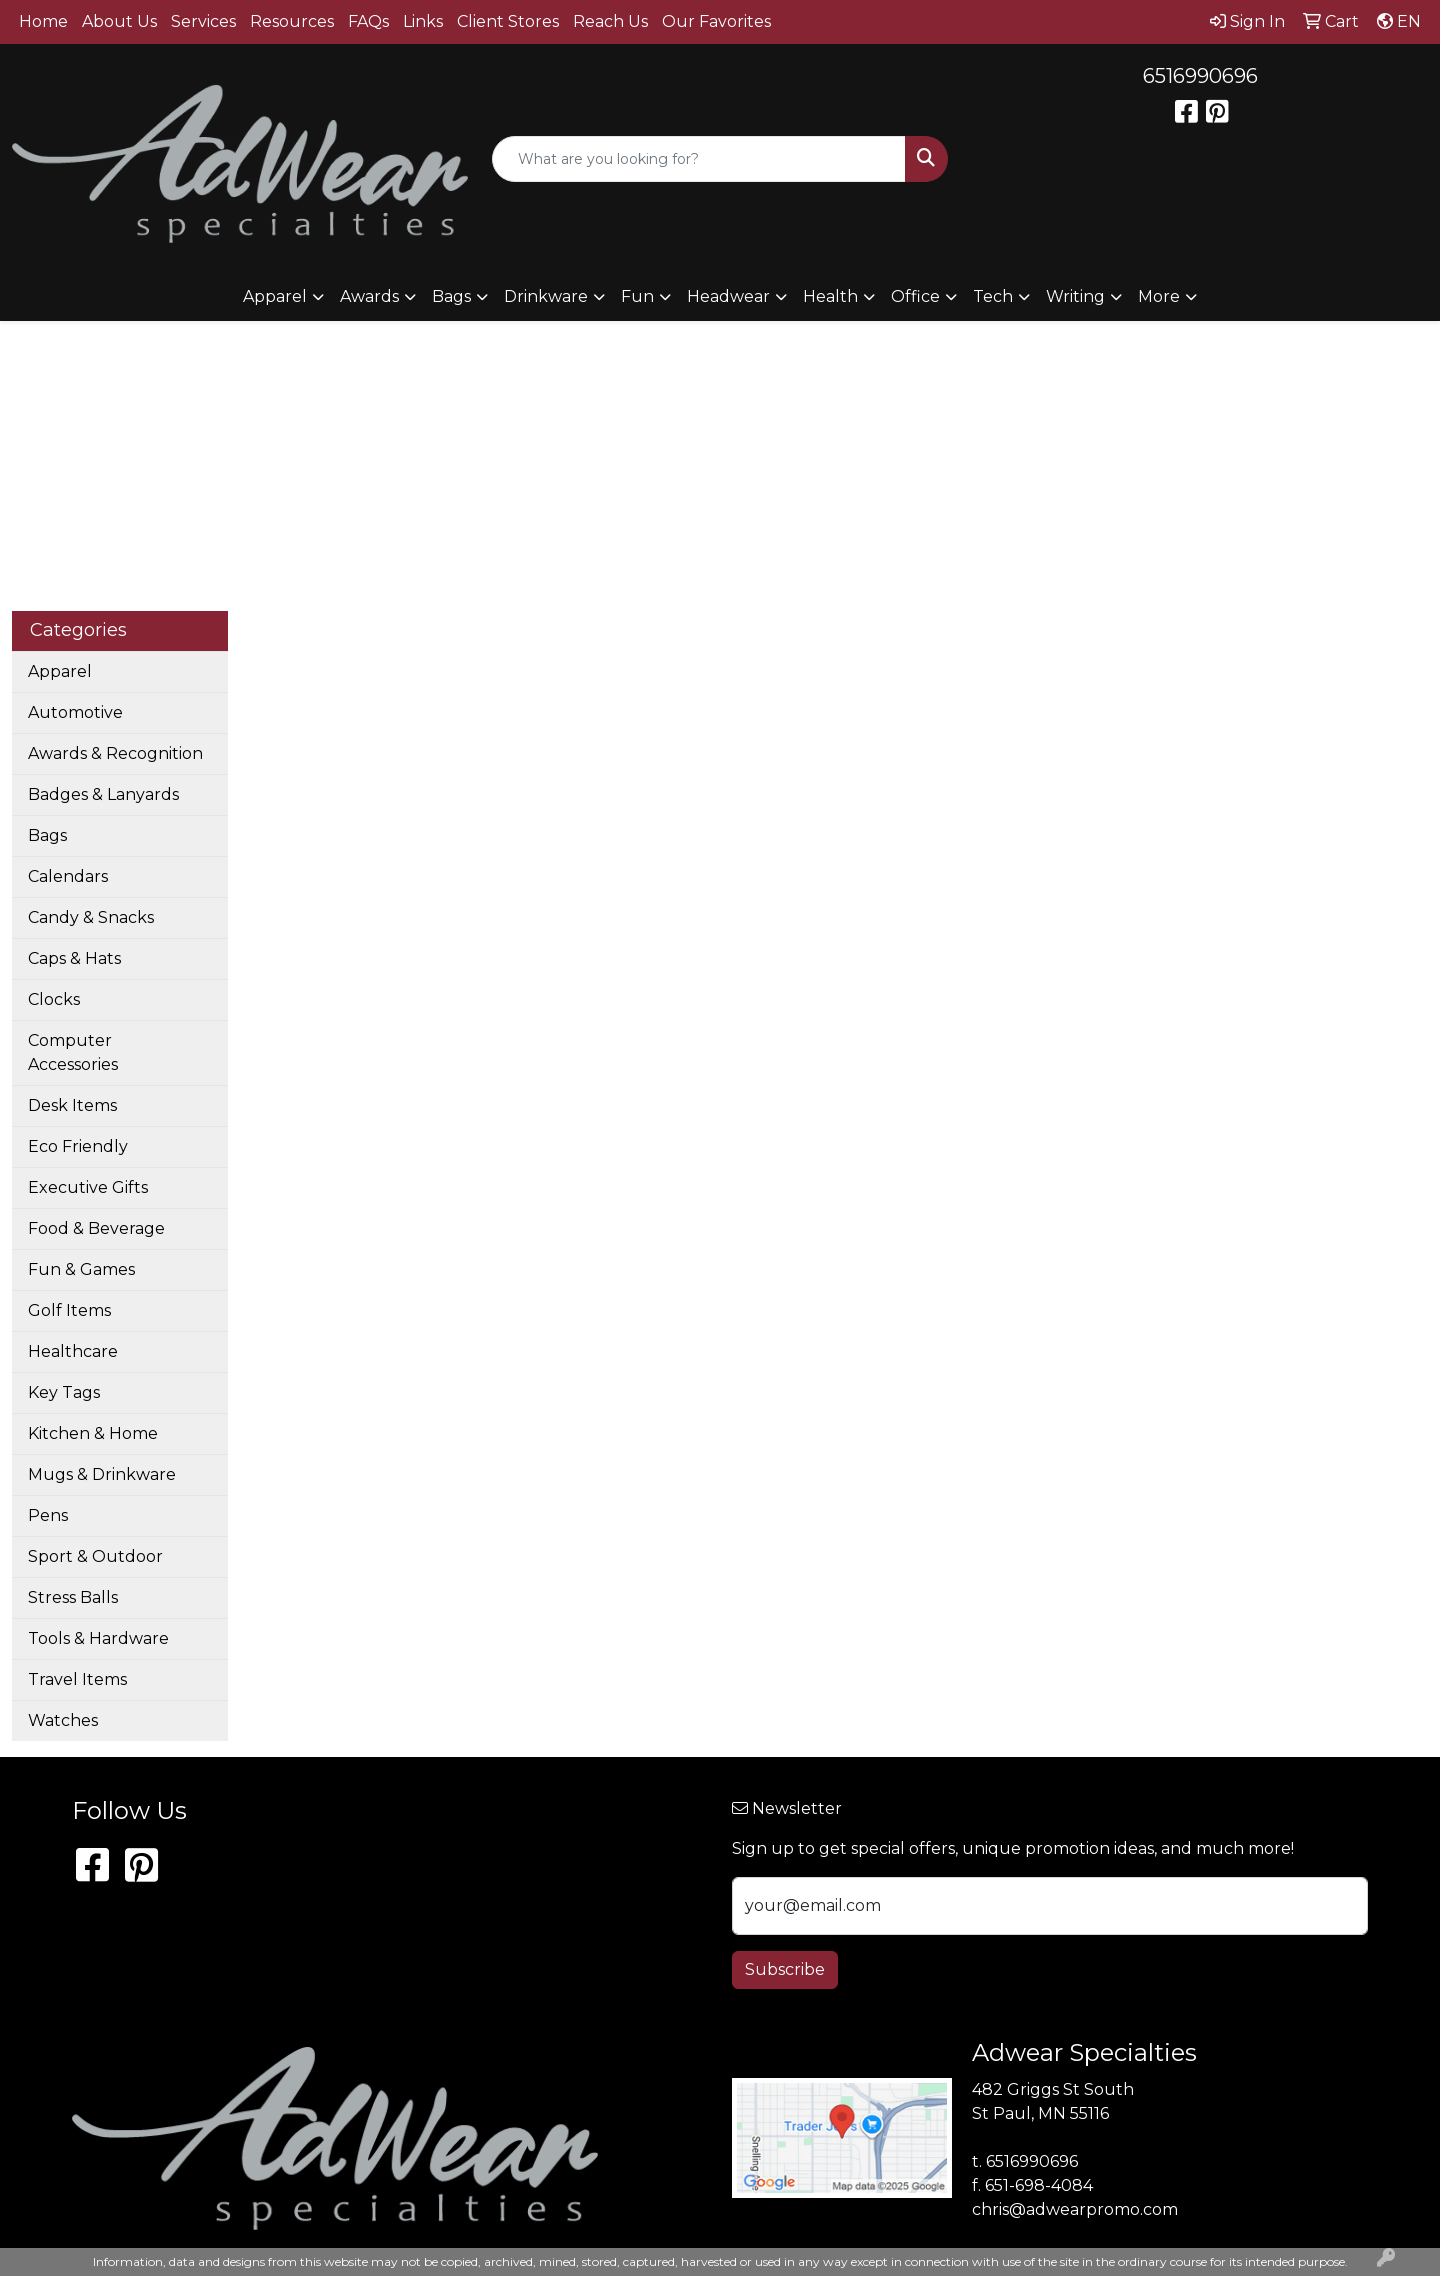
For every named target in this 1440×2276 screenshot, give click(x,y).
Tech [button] (993, 296)
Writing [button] (1075, 296)
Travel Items (77, 1679)
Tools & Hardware (98, 1638)
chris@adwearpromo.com (1075, 2209)
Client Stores (508, 21)
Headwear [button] (728, 296)
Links (423, 21)
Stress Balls (73, 1597)
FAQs (368, 21)
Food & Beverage (96, 1228)
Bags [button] (451, 296)
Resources (292, 21)
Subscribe (785, 1969)
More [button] (1159, 296)
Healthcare (73, 1351)
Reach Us (610, 21)
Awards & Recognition (115, 753)
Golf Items (69, 1310)
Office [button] (915, 296)
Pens (48, 1515)
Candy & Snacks (91, 917)
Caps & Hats (74, 958)
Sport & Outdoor (95, 1556)
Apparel (60, 671)
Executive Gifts (88, 1187)
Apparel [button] (275, 296)
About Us (119, 21)
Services (203, 21)
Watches (63, 1720)
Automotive (75, 712)
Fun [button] (637, 296)
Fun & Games (81, 1269)
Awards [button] (369, 296)
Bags (47, 835)
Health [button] (830, 296)
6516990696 (1200, 76)
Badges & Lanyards (103, 794)
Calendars (68, 876)
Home (43, 21)
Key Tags (64, 1392)
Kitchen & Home (93, 1433)
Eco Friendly (78, 1146)
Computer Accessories (73, 1052)
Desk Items (72, 1105)
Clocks (54, 999)
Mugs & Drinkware (102, 1474)
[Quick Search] (699, 159)
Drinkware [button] (546, 296)
